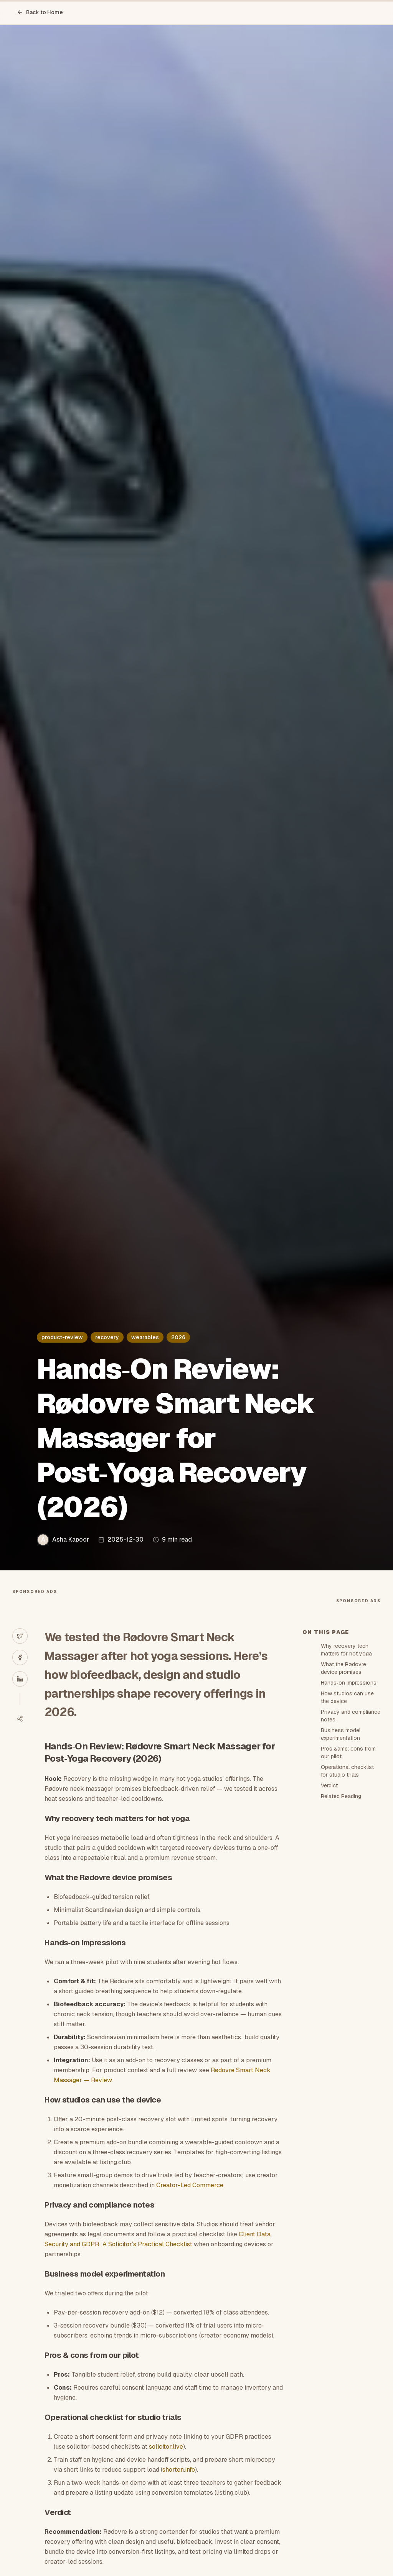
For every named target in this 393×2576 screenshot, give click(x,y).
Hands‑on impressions (348, 1682)
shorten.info (178, 2470)
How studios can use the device (347, 1697)
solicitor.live (166, 2447)
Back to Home (40, 12)
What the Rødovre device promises (343, 1668)
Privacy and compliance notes (350, 1715)
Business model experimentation (340, 1734)
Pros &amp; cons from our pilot (348, 1752)
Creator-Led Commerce (189, 2185)
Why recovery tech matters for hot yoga (346, 1649)
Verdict (329, 1785)
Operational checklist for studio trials (347, 1771)
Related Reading (341, 1796)
